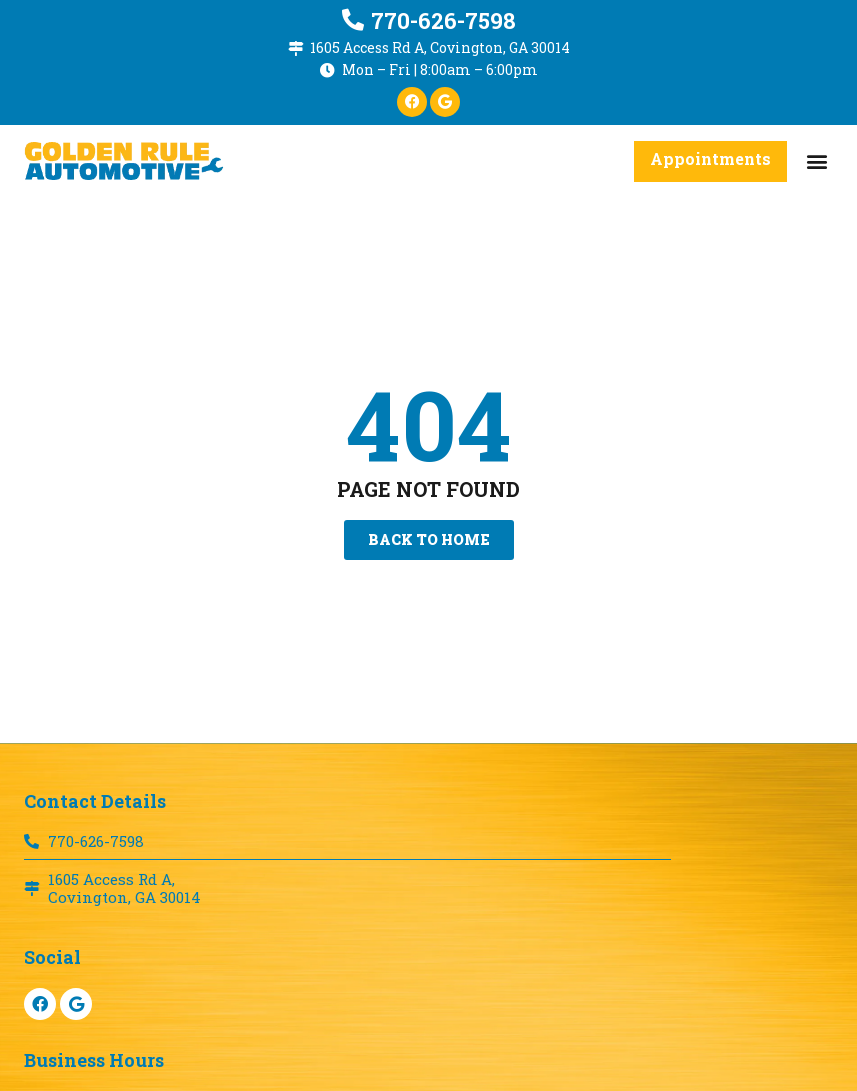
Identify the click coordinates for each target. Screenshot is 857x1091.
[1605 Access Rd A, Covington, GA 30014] (295, 48)
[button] (816, 161)
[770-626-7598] (353, 20)
